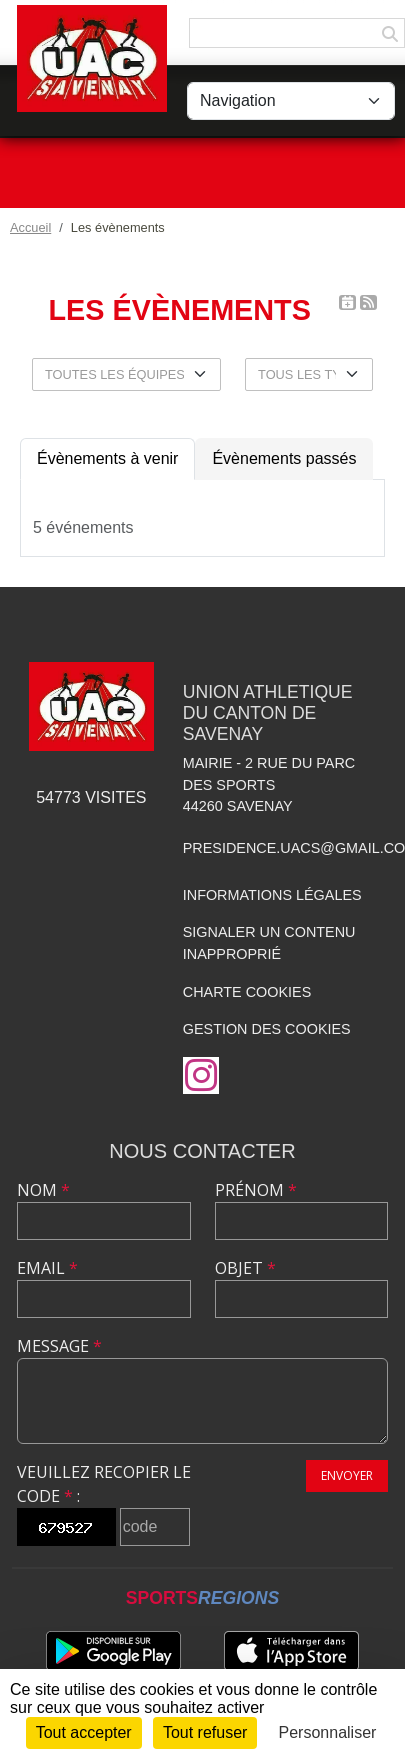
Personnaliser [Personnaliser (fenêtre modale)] (328, 1732)
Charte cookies (247, 992)
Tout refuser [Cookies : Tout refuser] (205, 1732)
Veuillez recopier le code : (104, 1484)
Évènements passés (284, 458)
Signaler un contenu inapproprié (269, 943)
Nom (43, 1190)
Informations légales (272, 895)
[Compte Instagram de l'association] (201, 1075)
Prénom (256, 1190)
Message (59, 1346)
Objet (245, 1268)
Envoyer (347, 1475)
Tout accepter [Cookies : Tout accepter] (84, 1732)
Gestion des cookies (267, 1029)
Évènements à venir (107, 458)
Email (47, 1268)
